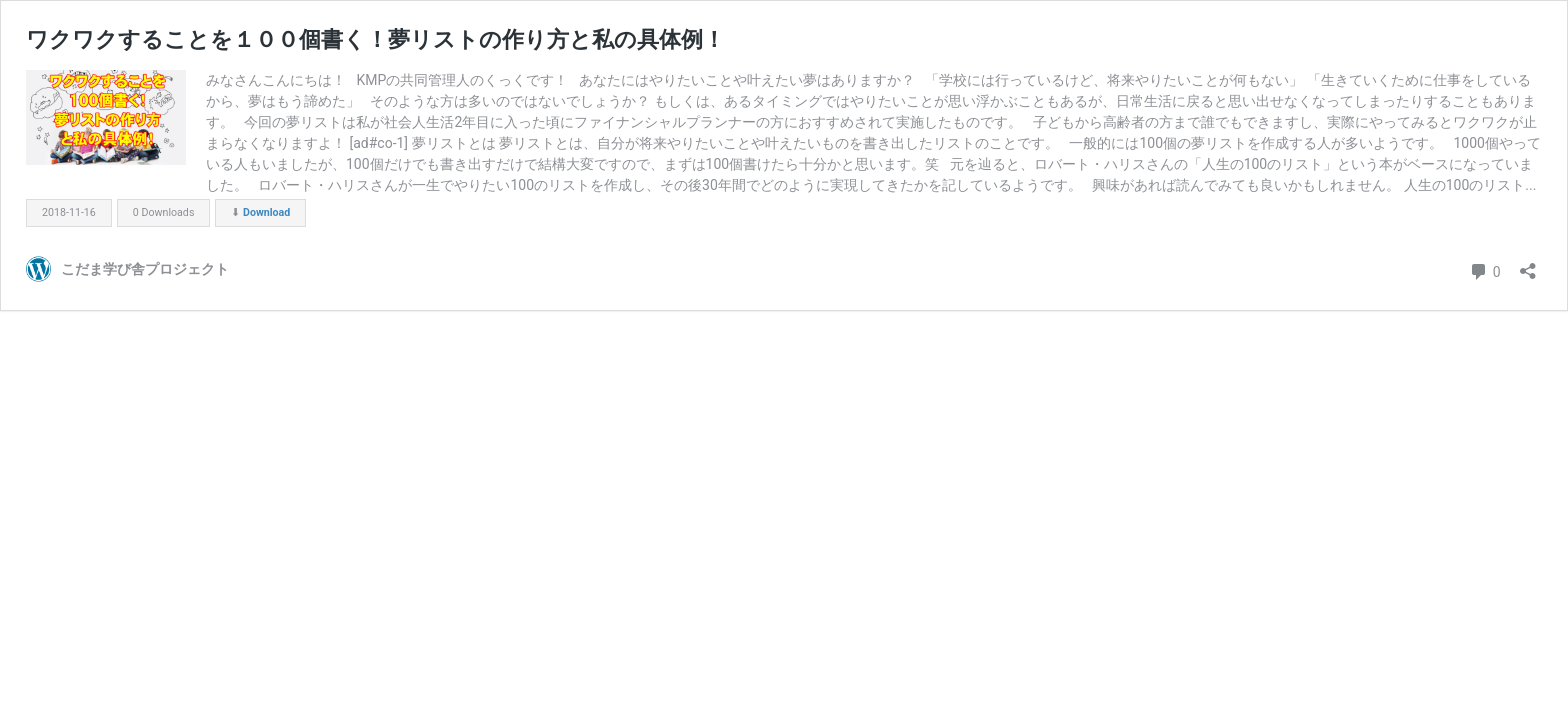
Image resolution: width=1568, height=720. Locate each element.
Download (266, 212)
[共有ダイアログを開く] (1528, 264)
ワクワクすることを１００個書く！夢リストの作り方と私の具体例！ (375, 39)
